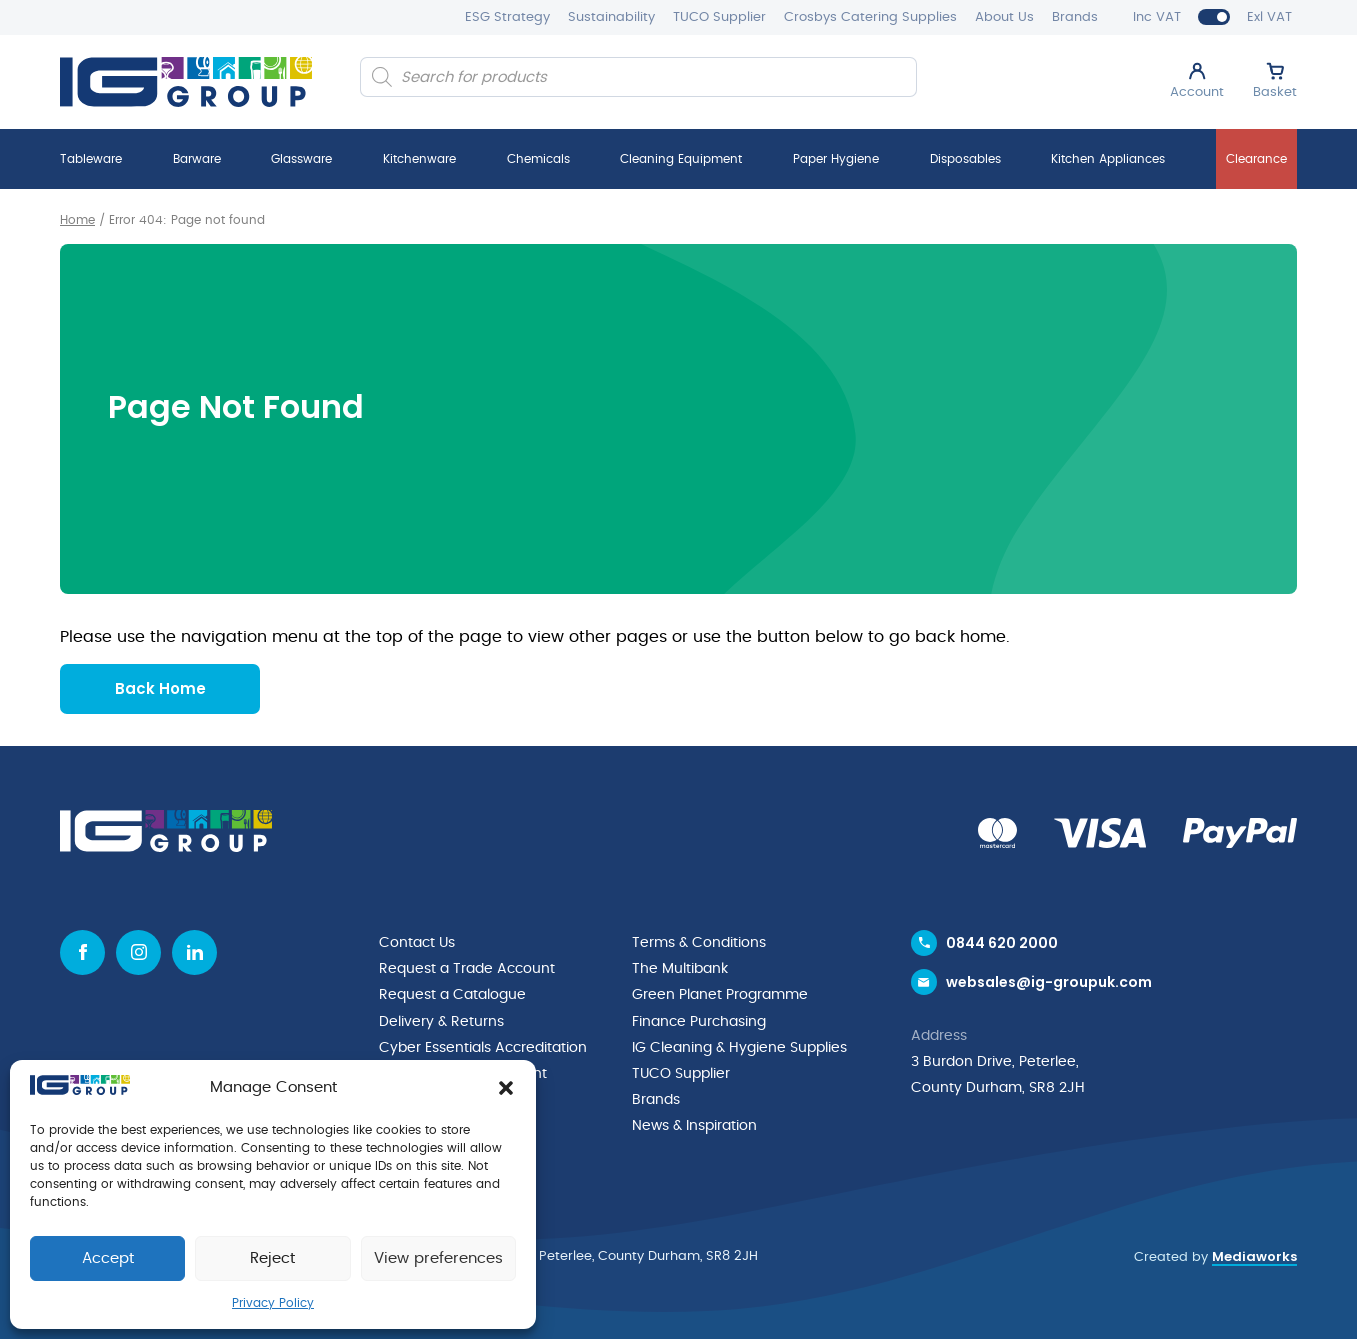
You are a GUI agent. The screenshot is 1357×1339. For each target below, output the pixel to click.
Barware (197, 159)
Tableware (91, 159)
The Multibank (680, 968)
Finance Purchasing (699, 1020)
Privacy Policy (273, 1303)
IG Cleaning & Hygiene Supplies (739, 1046)
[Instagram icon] (138, 951)
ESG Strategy (507, 17)
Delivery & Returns (441, 1020)
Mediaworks (1254, 1253)
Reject (272, 1258)
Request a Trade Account (467, 968)
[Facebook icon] (82, 951)
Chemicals (538, 159)
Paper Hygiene (836, 159)
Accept (108, 1258)
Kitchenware (419, 159)
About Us (1004, 17)
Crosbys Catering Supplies (870, 17)
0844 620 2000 (1002, 942)
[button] (506, 1088)
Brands (1075, 17)
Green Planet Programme (720, 994)
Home (77, 220)
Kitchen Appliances (1108, 159)
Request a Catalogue (452, 994)
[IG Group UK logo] (186, 82)
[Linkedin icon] (194, 951)
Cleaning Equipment (681, 159)
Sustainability (611, 17)
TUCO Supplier (719, 17)
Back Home (160, 687)
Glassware (301, 159)
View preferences (438, 1258)
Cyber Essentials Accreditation (483, 1046)
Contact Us (417, 942)
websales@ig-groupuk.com (1049, 982)
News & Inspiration (694, 1124)
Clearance (1256, 159)
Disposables (965, 159)
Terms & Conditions (699, 942)
